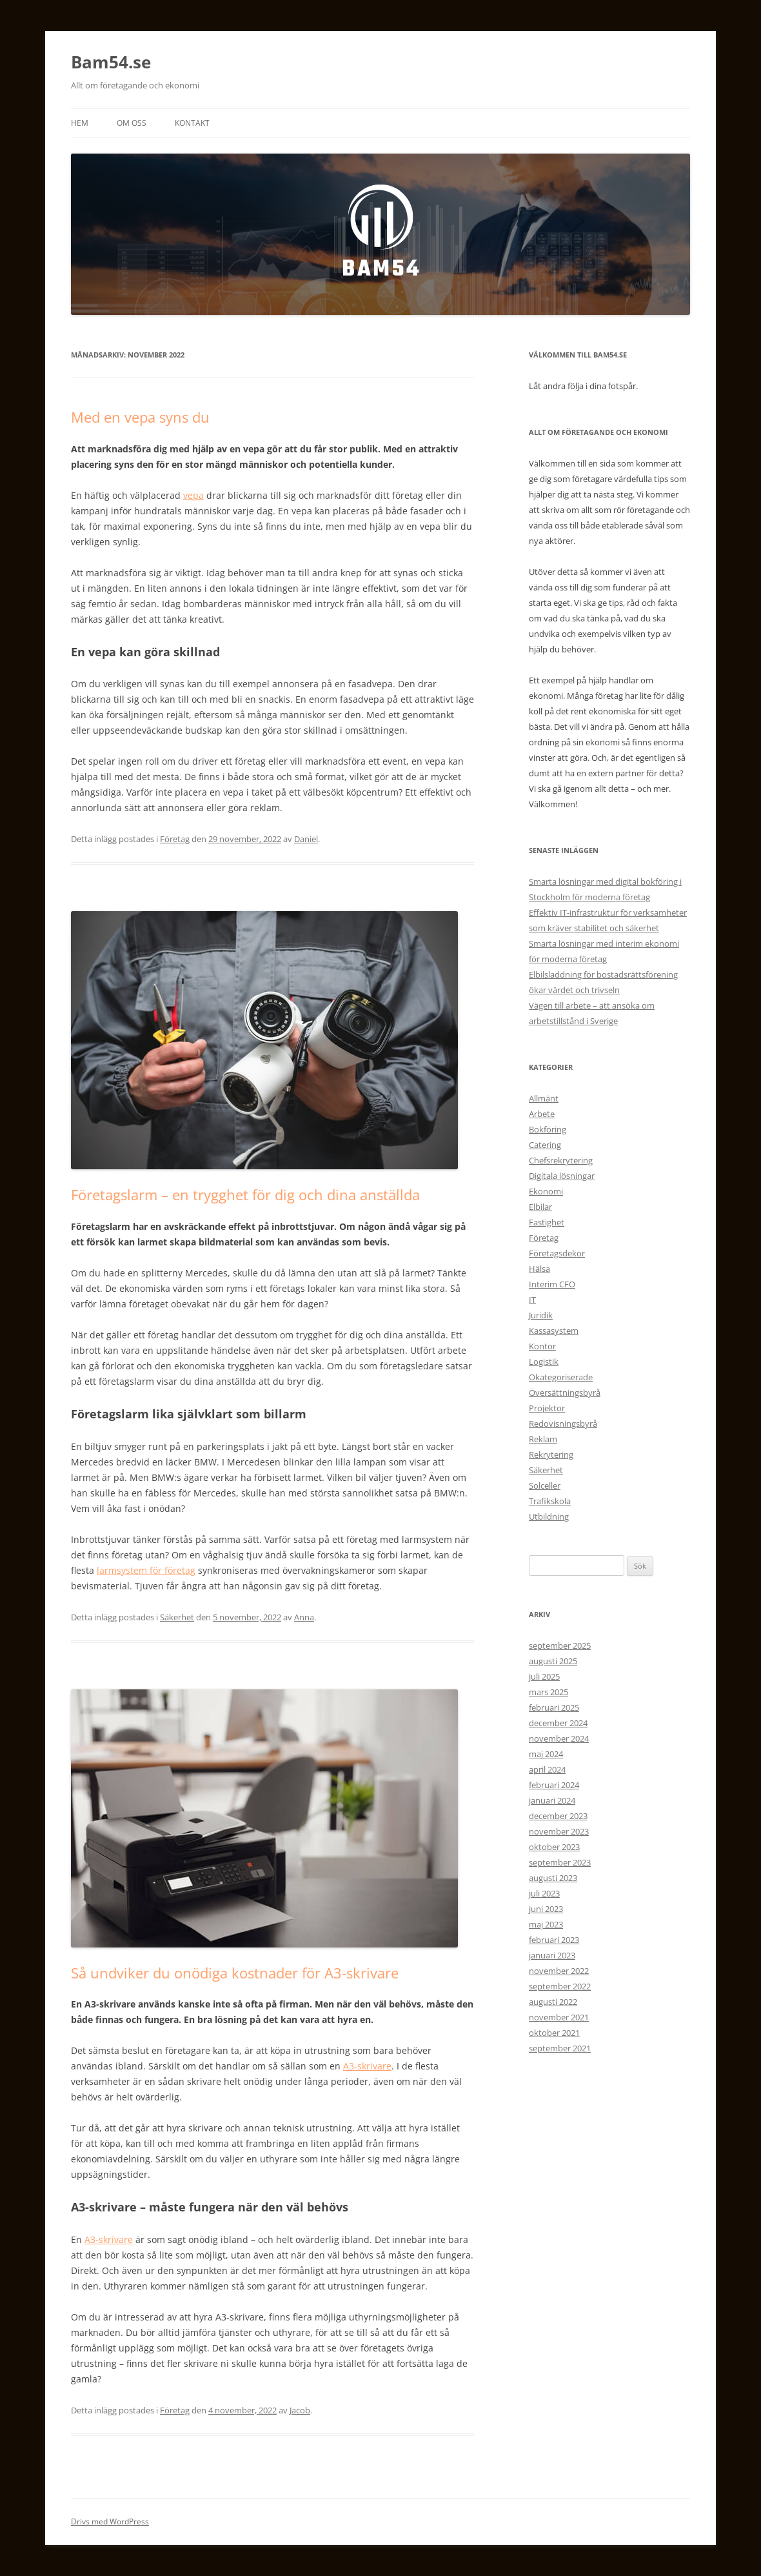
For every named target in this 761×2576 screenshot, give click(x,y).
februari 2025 (554, 1707)
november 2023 (559, 1831)
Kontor (542, 1346)
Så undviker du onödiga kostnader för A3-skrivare (235, 1972)
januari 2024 (552, 1800)
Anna (304, 1617)
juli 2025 (544, 1676)
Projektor (547, 1408)
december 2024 (558, 1723)
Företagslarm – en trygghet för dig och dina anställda (245, 1194)
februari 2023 (554, 1940)
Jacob (300, 2410)
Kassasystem (553, 1330)
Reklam (543, 1439)
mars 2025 (548, 1692)
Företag (175, 839)
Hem (79, 122)
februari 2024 (554, 1785)
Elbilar (540, 1207)
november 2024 (559, 1738)
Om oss (131, 122)
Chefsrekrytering (561, 1160)
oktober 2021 (554, 2032)
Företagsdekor (557, 1253)
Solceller (544, 1485)
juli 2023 (544, 1893)
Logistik (543, 1361)
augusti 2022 (553, 2001)
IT (532, 1299)
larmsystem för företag (146, 1570)
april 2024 (547, 1769)
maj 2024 (546, 1754)
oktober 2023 (554, 1847)
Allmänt (543, 1098)
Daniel (306, 839)
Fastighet (546, 1222)
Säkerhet (177, 1617)
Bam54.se (111, 62)
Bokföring (547, 1129)
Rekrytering (551, 1454)
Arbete (542, 1114)
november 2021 (559, 2017)
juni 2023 (546, 1909)
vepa (193, 495)
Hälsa (539, 1268)
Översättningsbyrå (564, 1392)
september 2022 (560, 1986)
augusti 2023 (553, 1878)
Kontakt (192, 122)
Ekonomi (546, 1191)
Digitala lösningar (562, 1176)
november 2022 (559, 1971)
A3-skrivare (367, 2066)
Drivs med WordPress (110, 2521)
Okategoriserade (561, 1377)
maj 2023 (546, 1924)
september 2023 (560, 1862)
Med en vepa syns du (140, 417)
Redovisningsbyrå (563, 1423)
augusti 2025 (553, 1661)
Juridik (541, 1315)
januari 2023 (552, 1955)
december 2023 (558, 1816)
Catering (545, 1145)
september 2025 (560, 1645)
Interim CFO (552, 1284)
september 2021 (560, 2048)
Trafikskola (550, 1501)
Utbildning (549, 1516)
